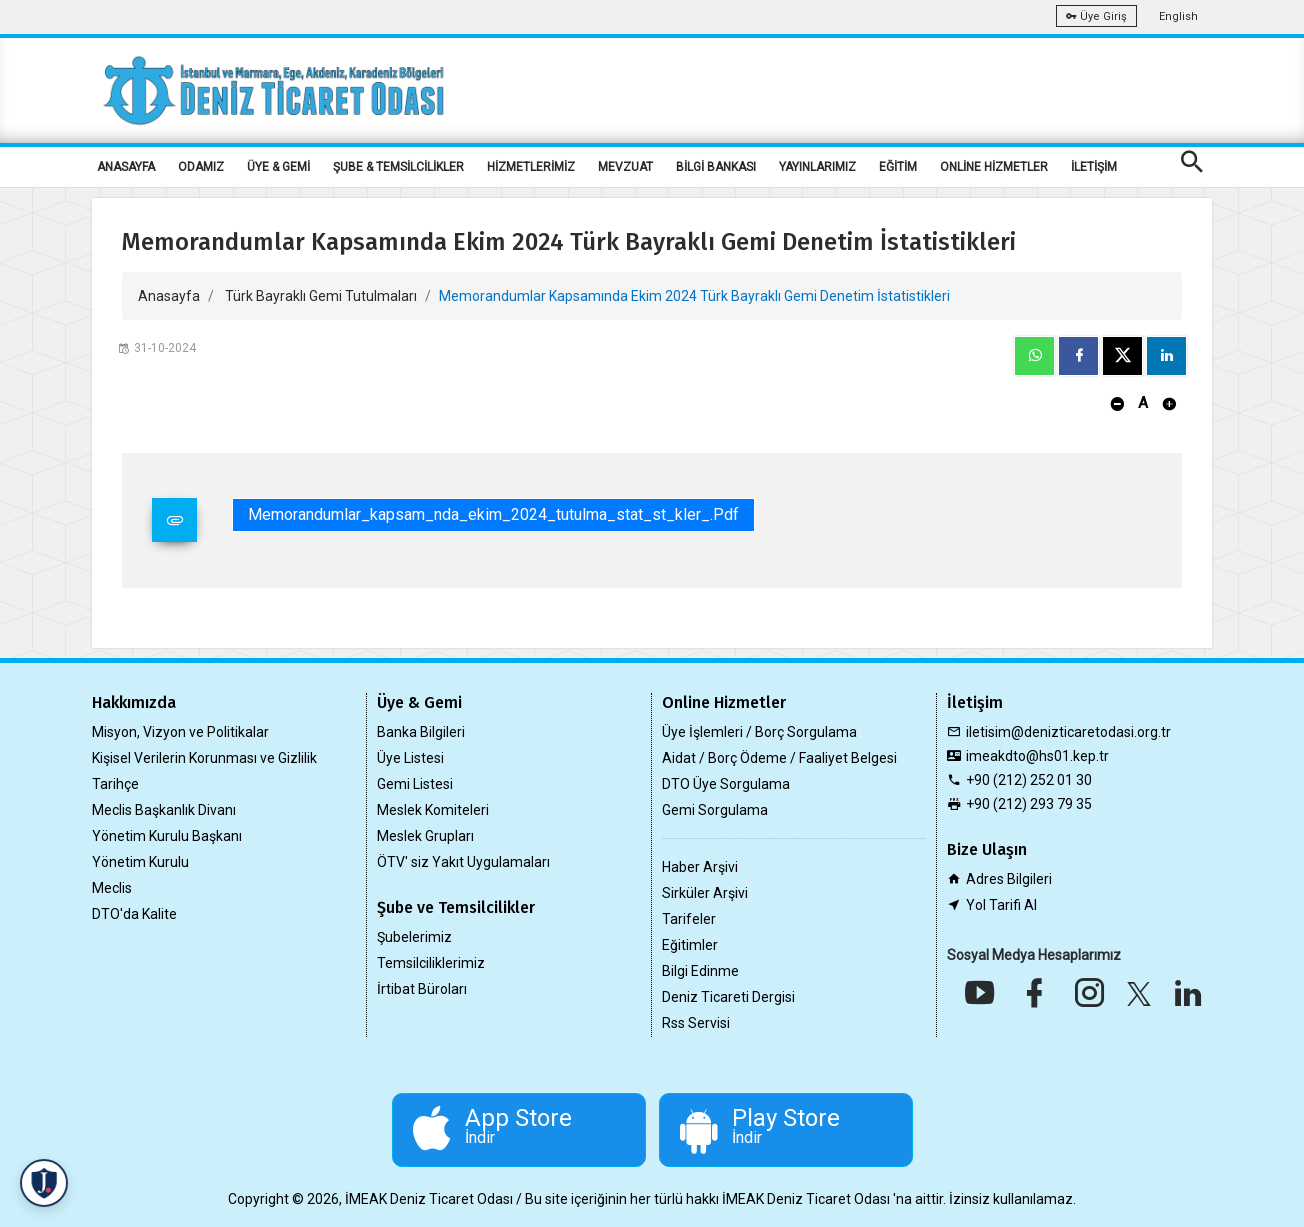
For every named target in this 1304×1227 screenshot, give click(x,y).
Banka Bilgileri (421, 732)
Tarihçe (115, 784)
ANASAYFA (126, 167)
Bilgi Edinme (700, 971)
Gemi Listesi (415, 784)
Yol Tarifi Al (1001, 905)
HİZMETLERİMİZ (531, 167)
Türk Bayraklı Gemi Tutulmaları (321, 296)
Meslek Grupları (425, 836)
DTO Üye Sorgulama (726, 784)
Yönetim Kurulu (140, 862)
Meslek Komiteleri (433, 810)
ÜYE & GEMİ (278, 167)
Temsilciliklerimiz (431, 963)
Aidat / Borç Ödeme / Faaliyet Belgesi (779, 758)
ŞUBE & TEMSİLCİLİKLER (398, 167)
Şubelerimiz (414, 937)
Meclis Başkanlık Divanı (164, 810)
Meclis (112, 888)
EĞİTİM (898, 167)
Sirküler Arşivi (705, 893)
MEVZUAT (625, 167)
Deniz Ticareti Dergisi (728, 997)
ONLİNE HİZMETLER (994, 167)
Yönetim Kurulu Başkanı (167, 836)
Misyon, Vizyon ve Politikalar (180, 732)
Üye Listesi (410, 758)
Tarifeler (689, 919)
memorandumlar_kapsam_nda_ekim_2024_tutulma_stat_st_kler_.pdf (493, 514)
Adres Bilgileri (1009, 879)
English (1178, 16)
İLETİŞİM (1094, 167)
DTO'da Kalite (134, 914)
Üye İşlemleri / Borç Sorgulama (759, 732)
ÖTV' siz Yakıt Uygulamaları (463, 862)
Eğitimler (690, 945)
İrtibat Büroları (422, 989)
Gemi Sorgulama (715, 810)
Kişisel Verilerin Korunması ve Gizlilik (204, 758)
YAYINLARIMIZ (817, 167)
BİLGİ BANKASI (716, 167)
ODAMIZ (201, 167)
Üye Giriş (1096, 16)
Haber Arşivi (700, 867)
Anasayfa (169, 296)
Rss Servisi (696, 1023)
